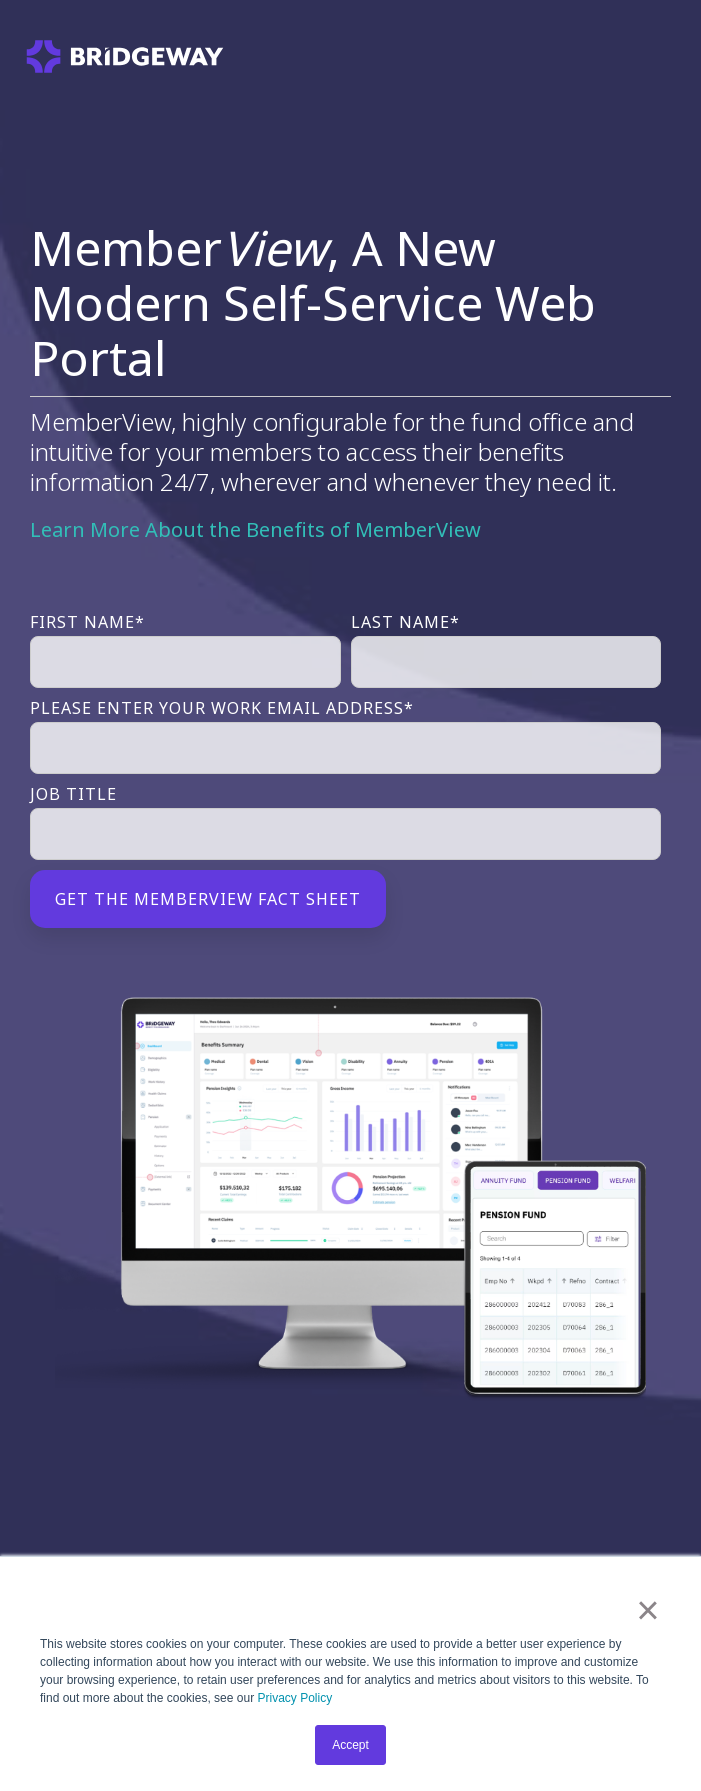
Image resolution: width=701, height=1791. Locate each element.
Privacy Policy (294, 1698)
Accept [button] (350, 1745)
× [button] (647, 1610)
